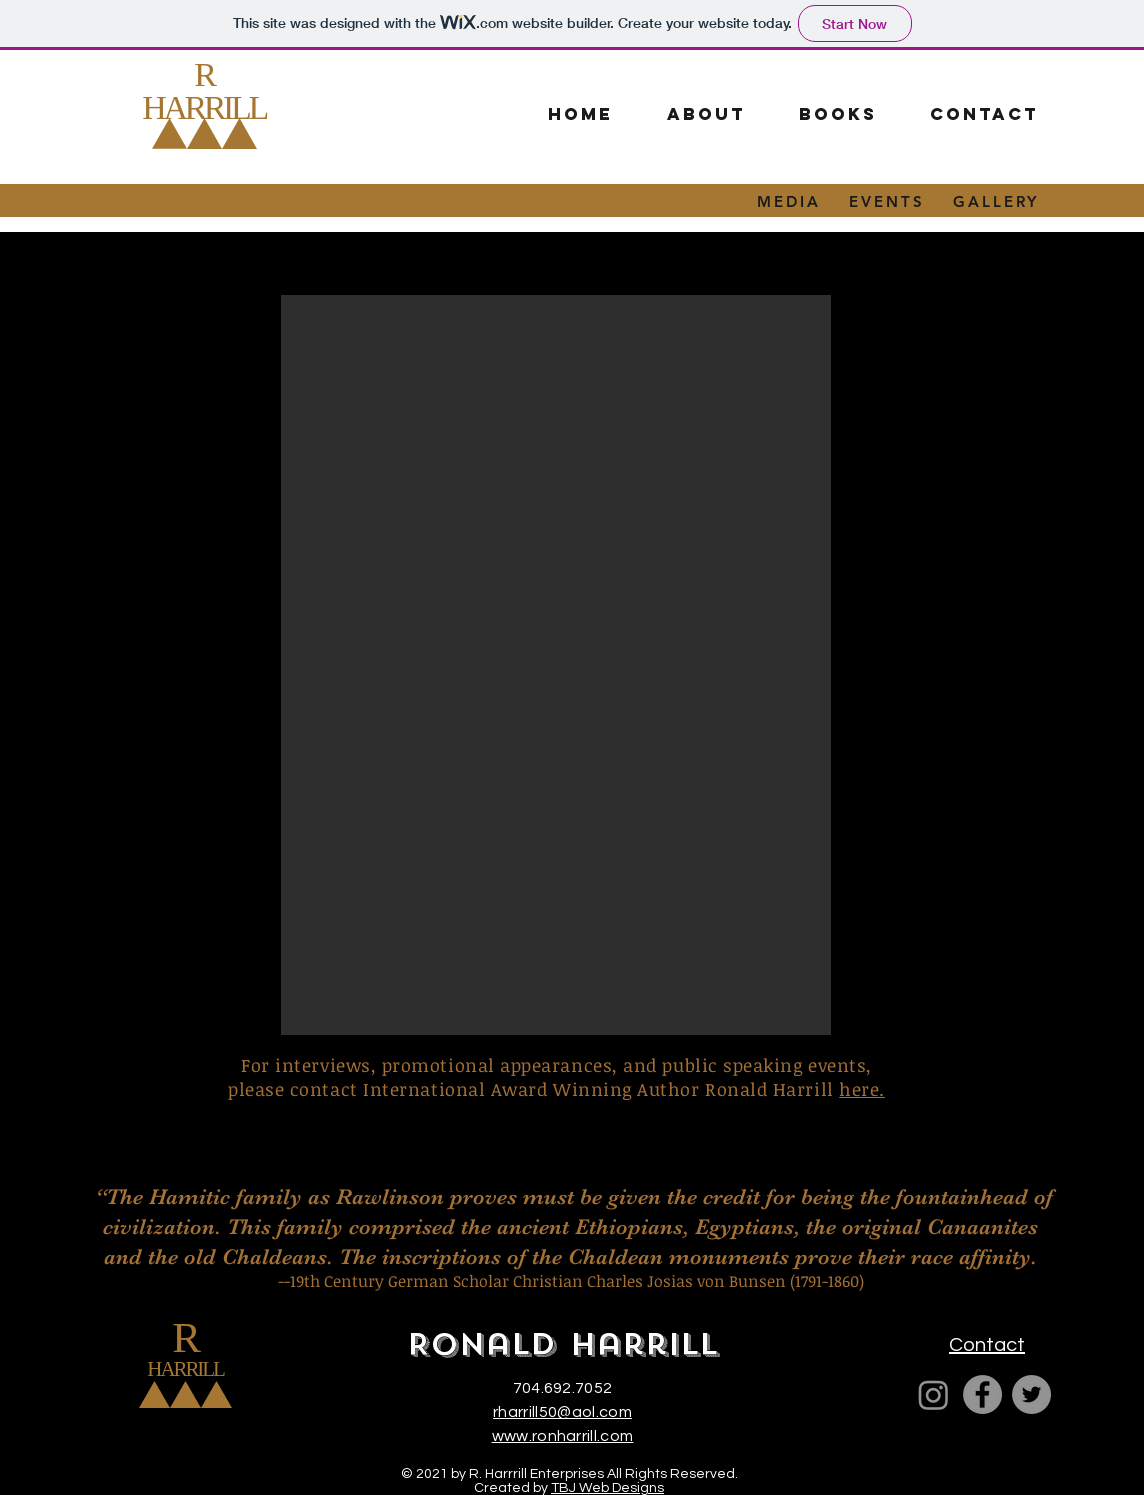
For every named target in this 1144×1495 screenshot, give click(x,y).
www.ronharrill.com (563, 1436)
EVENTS (887, 201)
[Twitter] (1031, 1394)
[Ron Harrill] (933, 1394)
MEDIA (789, 201)
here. (862, 1089)
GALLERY (996, 201)
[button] (837, 114)
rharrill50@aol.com (562, 1412)
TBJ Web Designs (607, 1488)
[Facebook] (982, 1394)
